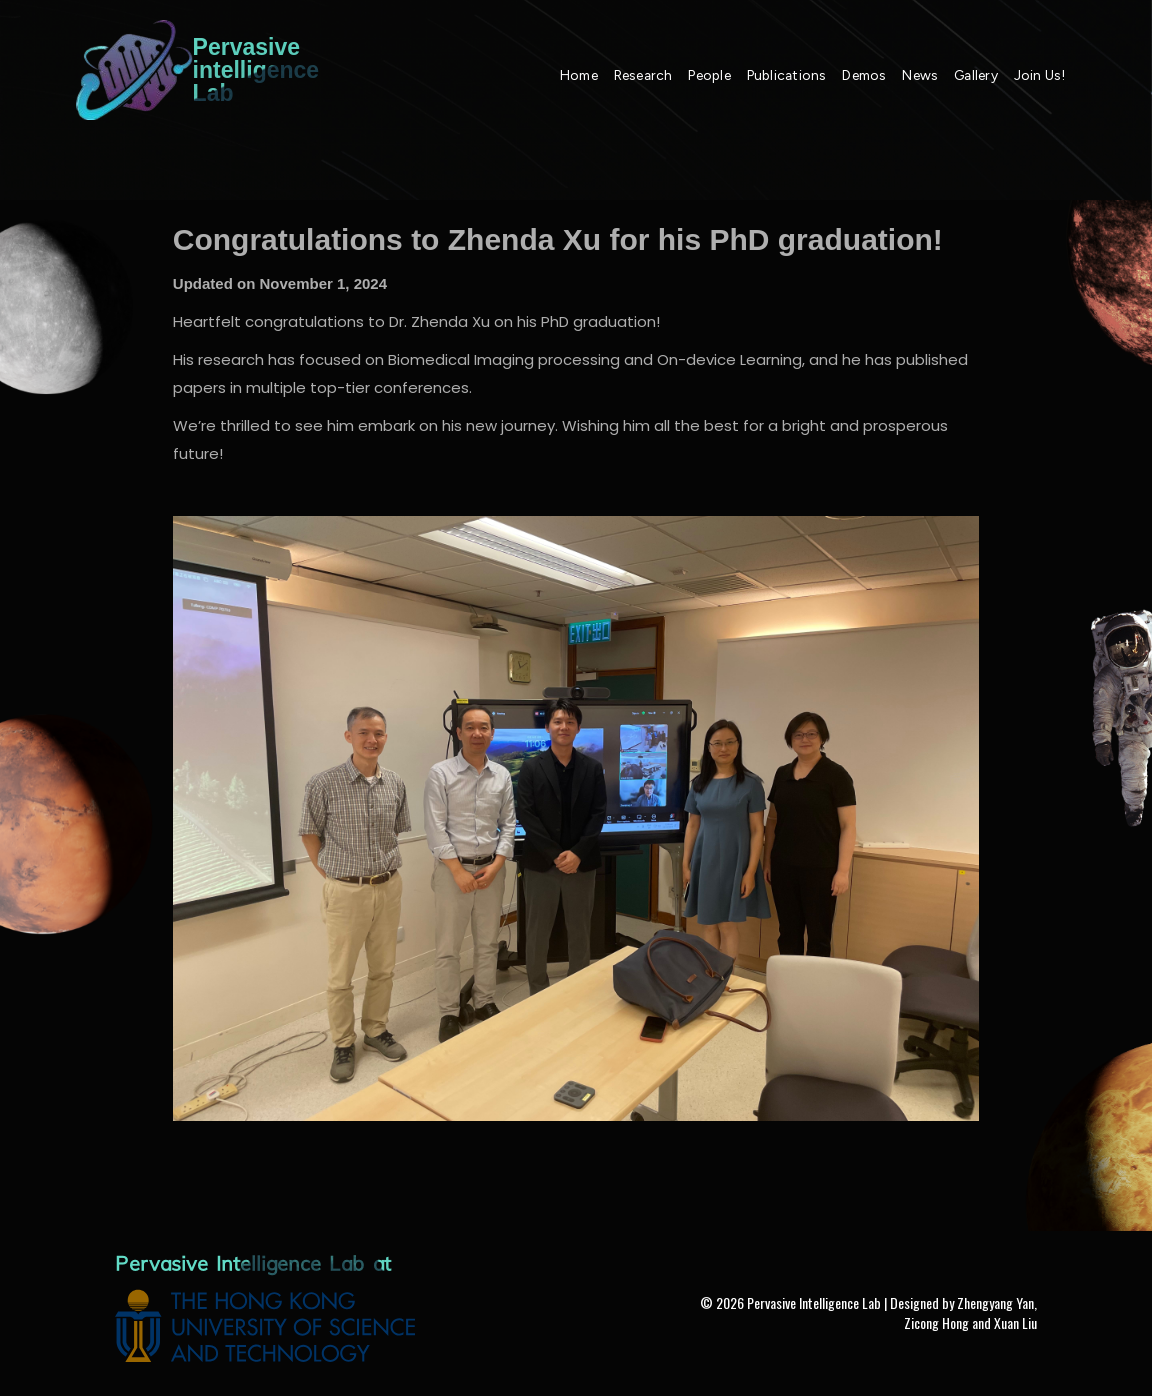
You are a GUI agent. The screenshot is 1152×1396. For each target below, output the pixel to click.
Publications (787, 75)
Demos (864, 75)
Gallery (976, 75)
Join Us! (1040, 75)
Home (579, 75)
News (920, 75)
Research (643, 75)
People (709, 75)
